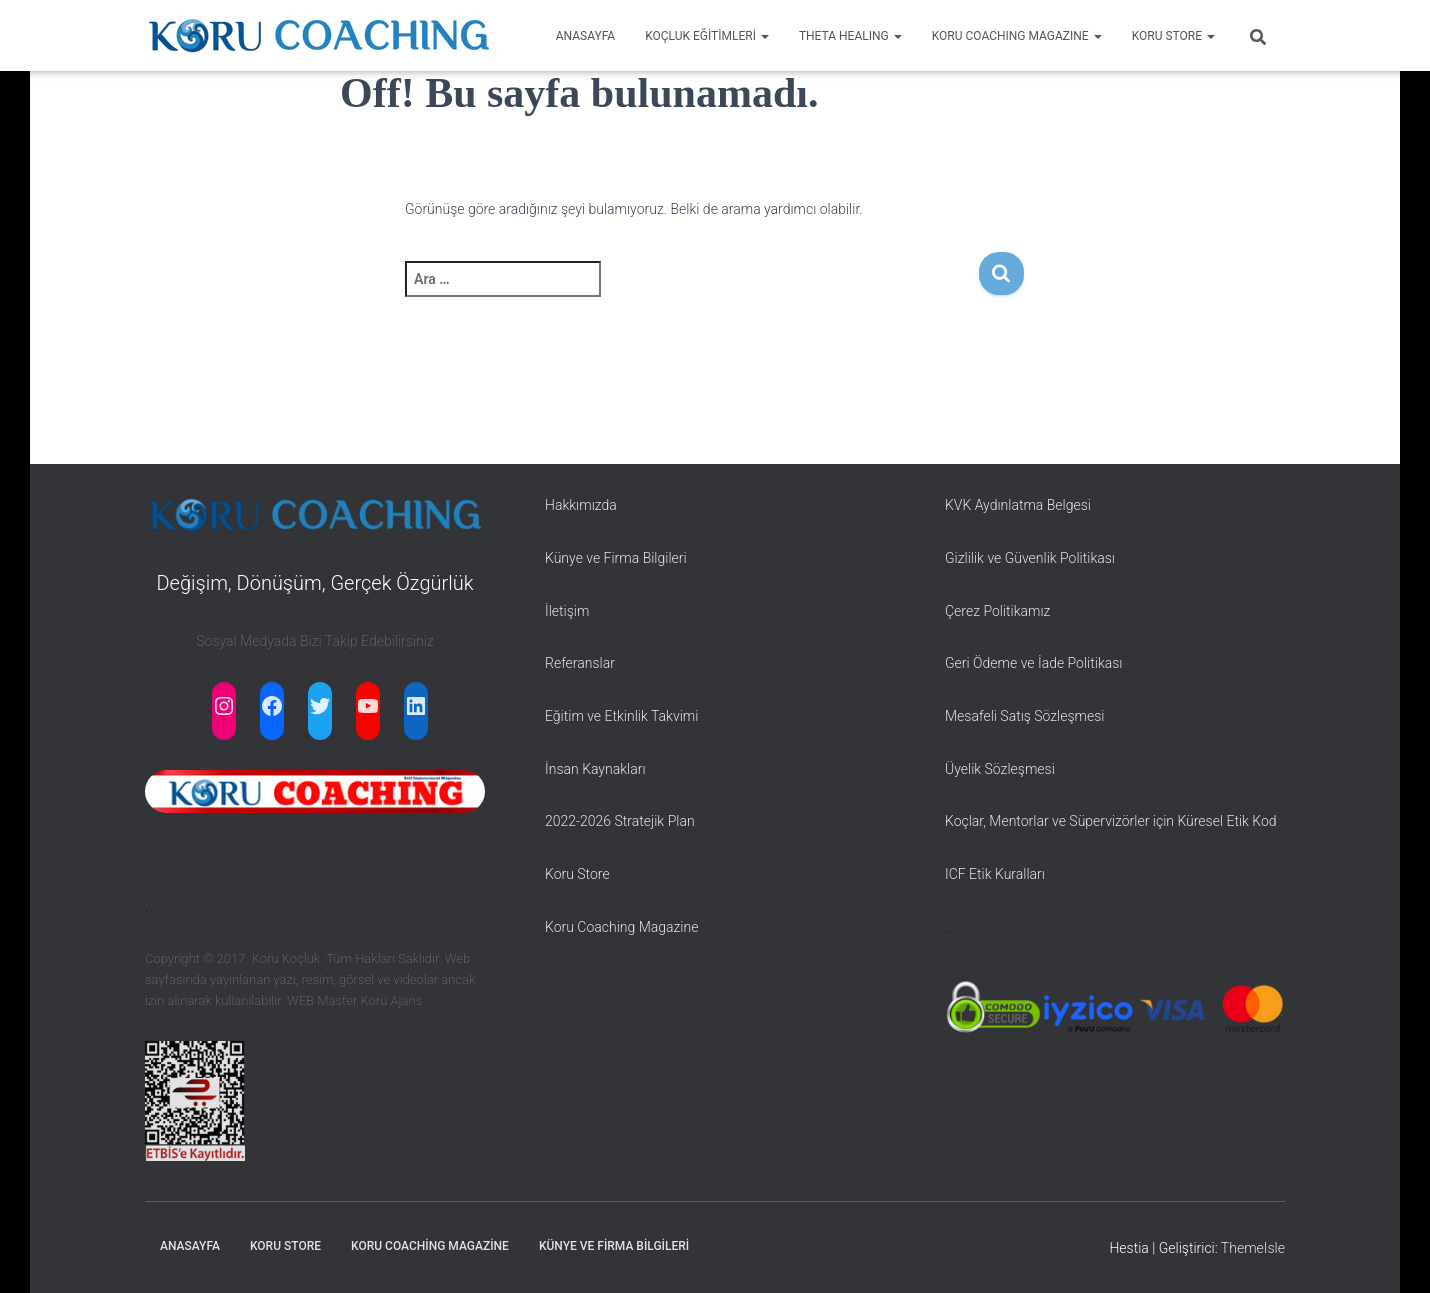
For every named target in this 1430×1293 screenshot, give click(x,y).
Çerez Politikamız (997, 611)
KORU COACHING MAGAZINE (1017, 36)
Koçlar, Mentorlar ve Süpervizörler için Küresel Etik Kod (1111, 821)
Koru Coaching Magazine (621, 927)
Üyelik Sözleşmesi (1000, 769)
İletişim (567, 611)
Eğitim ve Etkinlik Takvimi (621, 716)
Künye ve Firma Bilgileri (616, 558)
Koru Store (577, 874)
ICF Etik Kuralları (995, 874)
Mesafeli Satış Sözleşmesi (1025, 716)
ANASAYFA (585, 36)
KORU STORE (1173, 36)
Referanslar (580, 663)
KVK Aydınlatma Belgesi (1018, 505)
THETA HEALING (850, 36)
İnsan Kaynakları (595, 769)
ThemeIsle (1253, 1248)
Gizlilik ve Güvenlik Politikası (1030, 558)
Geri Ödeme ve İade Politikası (1033, 663)
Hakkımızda (581, 505)
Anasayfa (190, 1246)
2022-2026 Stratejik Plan (620, 821)
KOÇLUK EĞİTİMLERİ (707, 36)
